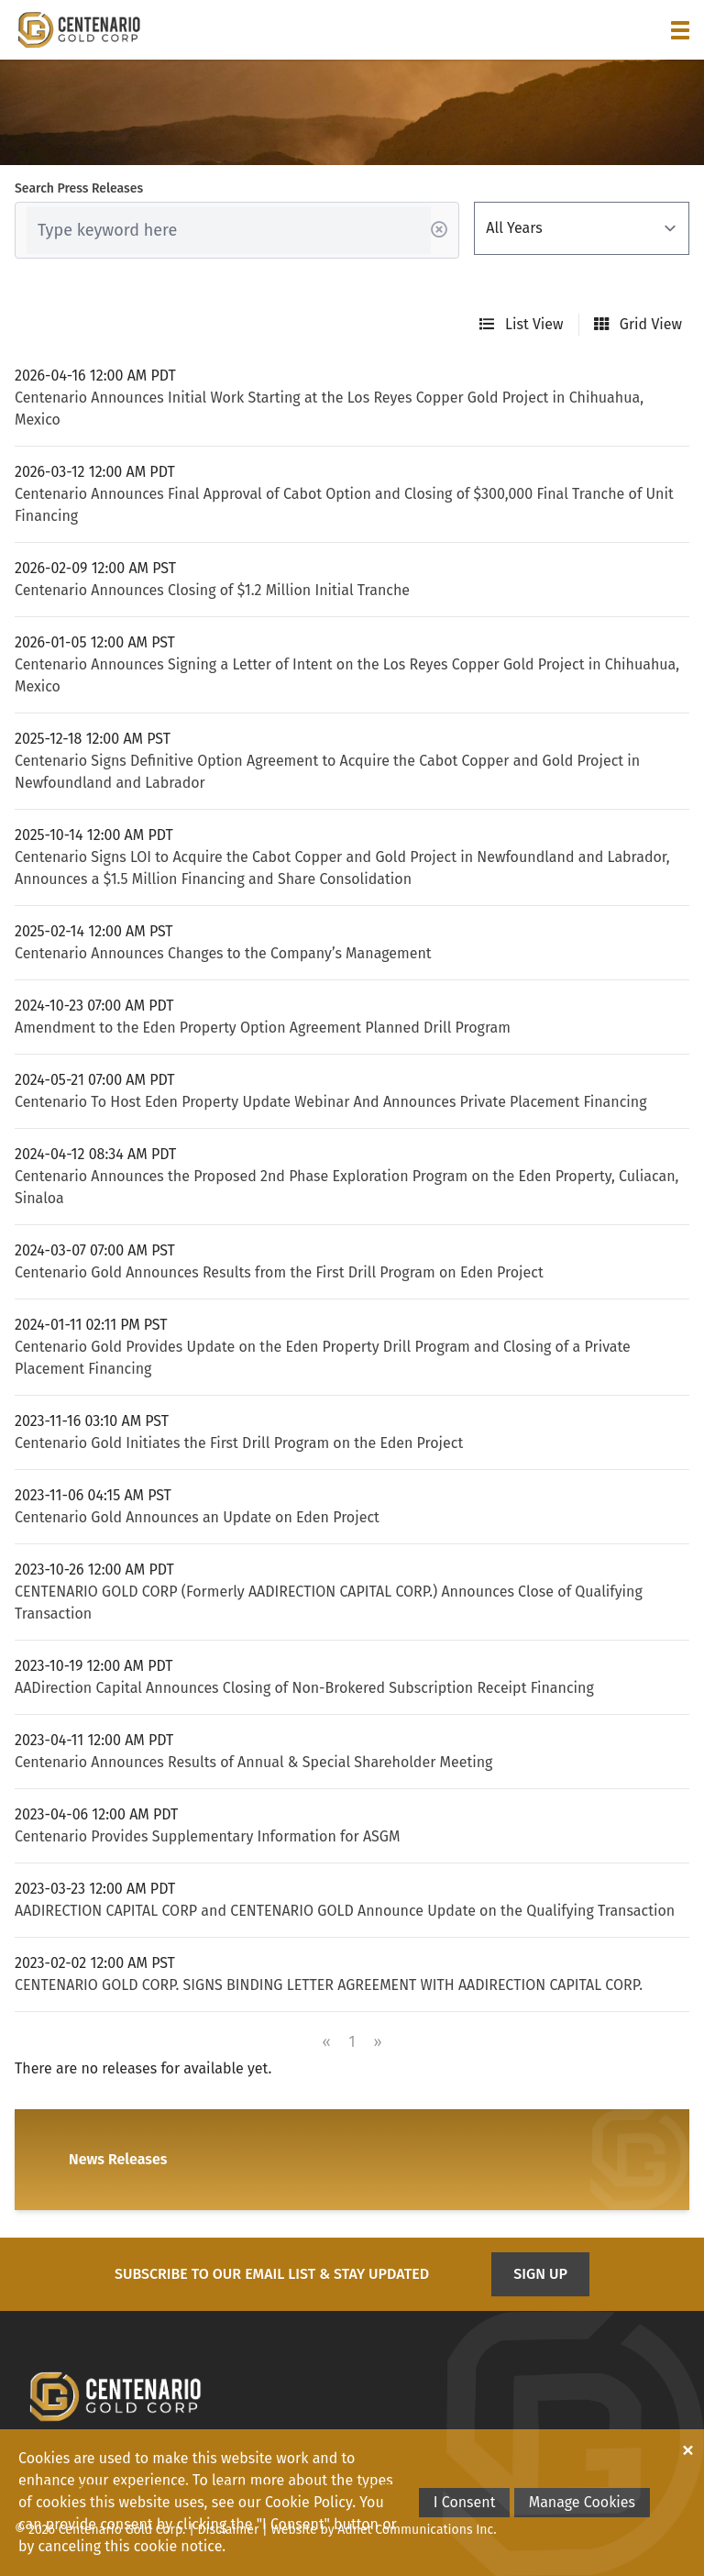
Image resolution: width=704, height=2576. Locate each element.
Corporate (98, 2489)
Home (32, 2489)
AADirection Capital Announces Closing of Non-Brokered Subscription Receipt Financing (304, 1688)
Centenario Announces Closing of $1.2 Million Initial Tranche (212, 590)
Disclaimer (228, 2529)
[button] (680, 30)
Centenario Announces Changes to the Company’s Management (223, 953)
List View (521, 324)
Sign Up (540, 2274)
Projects (174, 2489)
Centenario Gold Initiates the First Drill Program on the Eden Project (239, 1443)
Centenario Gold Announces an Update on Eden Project (197, 1517)
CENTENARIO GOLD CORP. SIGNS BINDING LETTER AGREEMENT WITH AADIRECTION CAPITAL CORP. (329, 1985)
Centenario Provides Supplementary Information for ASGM (207, 1836)
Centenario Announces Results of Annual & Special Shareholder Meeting (253, 1762)
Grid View (638, 324)
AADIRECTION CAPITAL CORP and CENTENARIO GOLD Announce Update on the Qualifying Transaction (345, 1910)
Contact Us (376, 2489)
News (309, 2489)
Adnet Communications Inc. (416, 2529)
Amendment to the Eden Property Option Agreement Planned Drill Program (263, 1027)
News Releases (118, 2159)
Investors (247, 2489)
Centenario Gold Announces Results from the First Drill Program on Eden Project (279, 1272)
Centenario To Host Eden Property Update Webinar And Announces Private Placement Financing (331, 1102)
